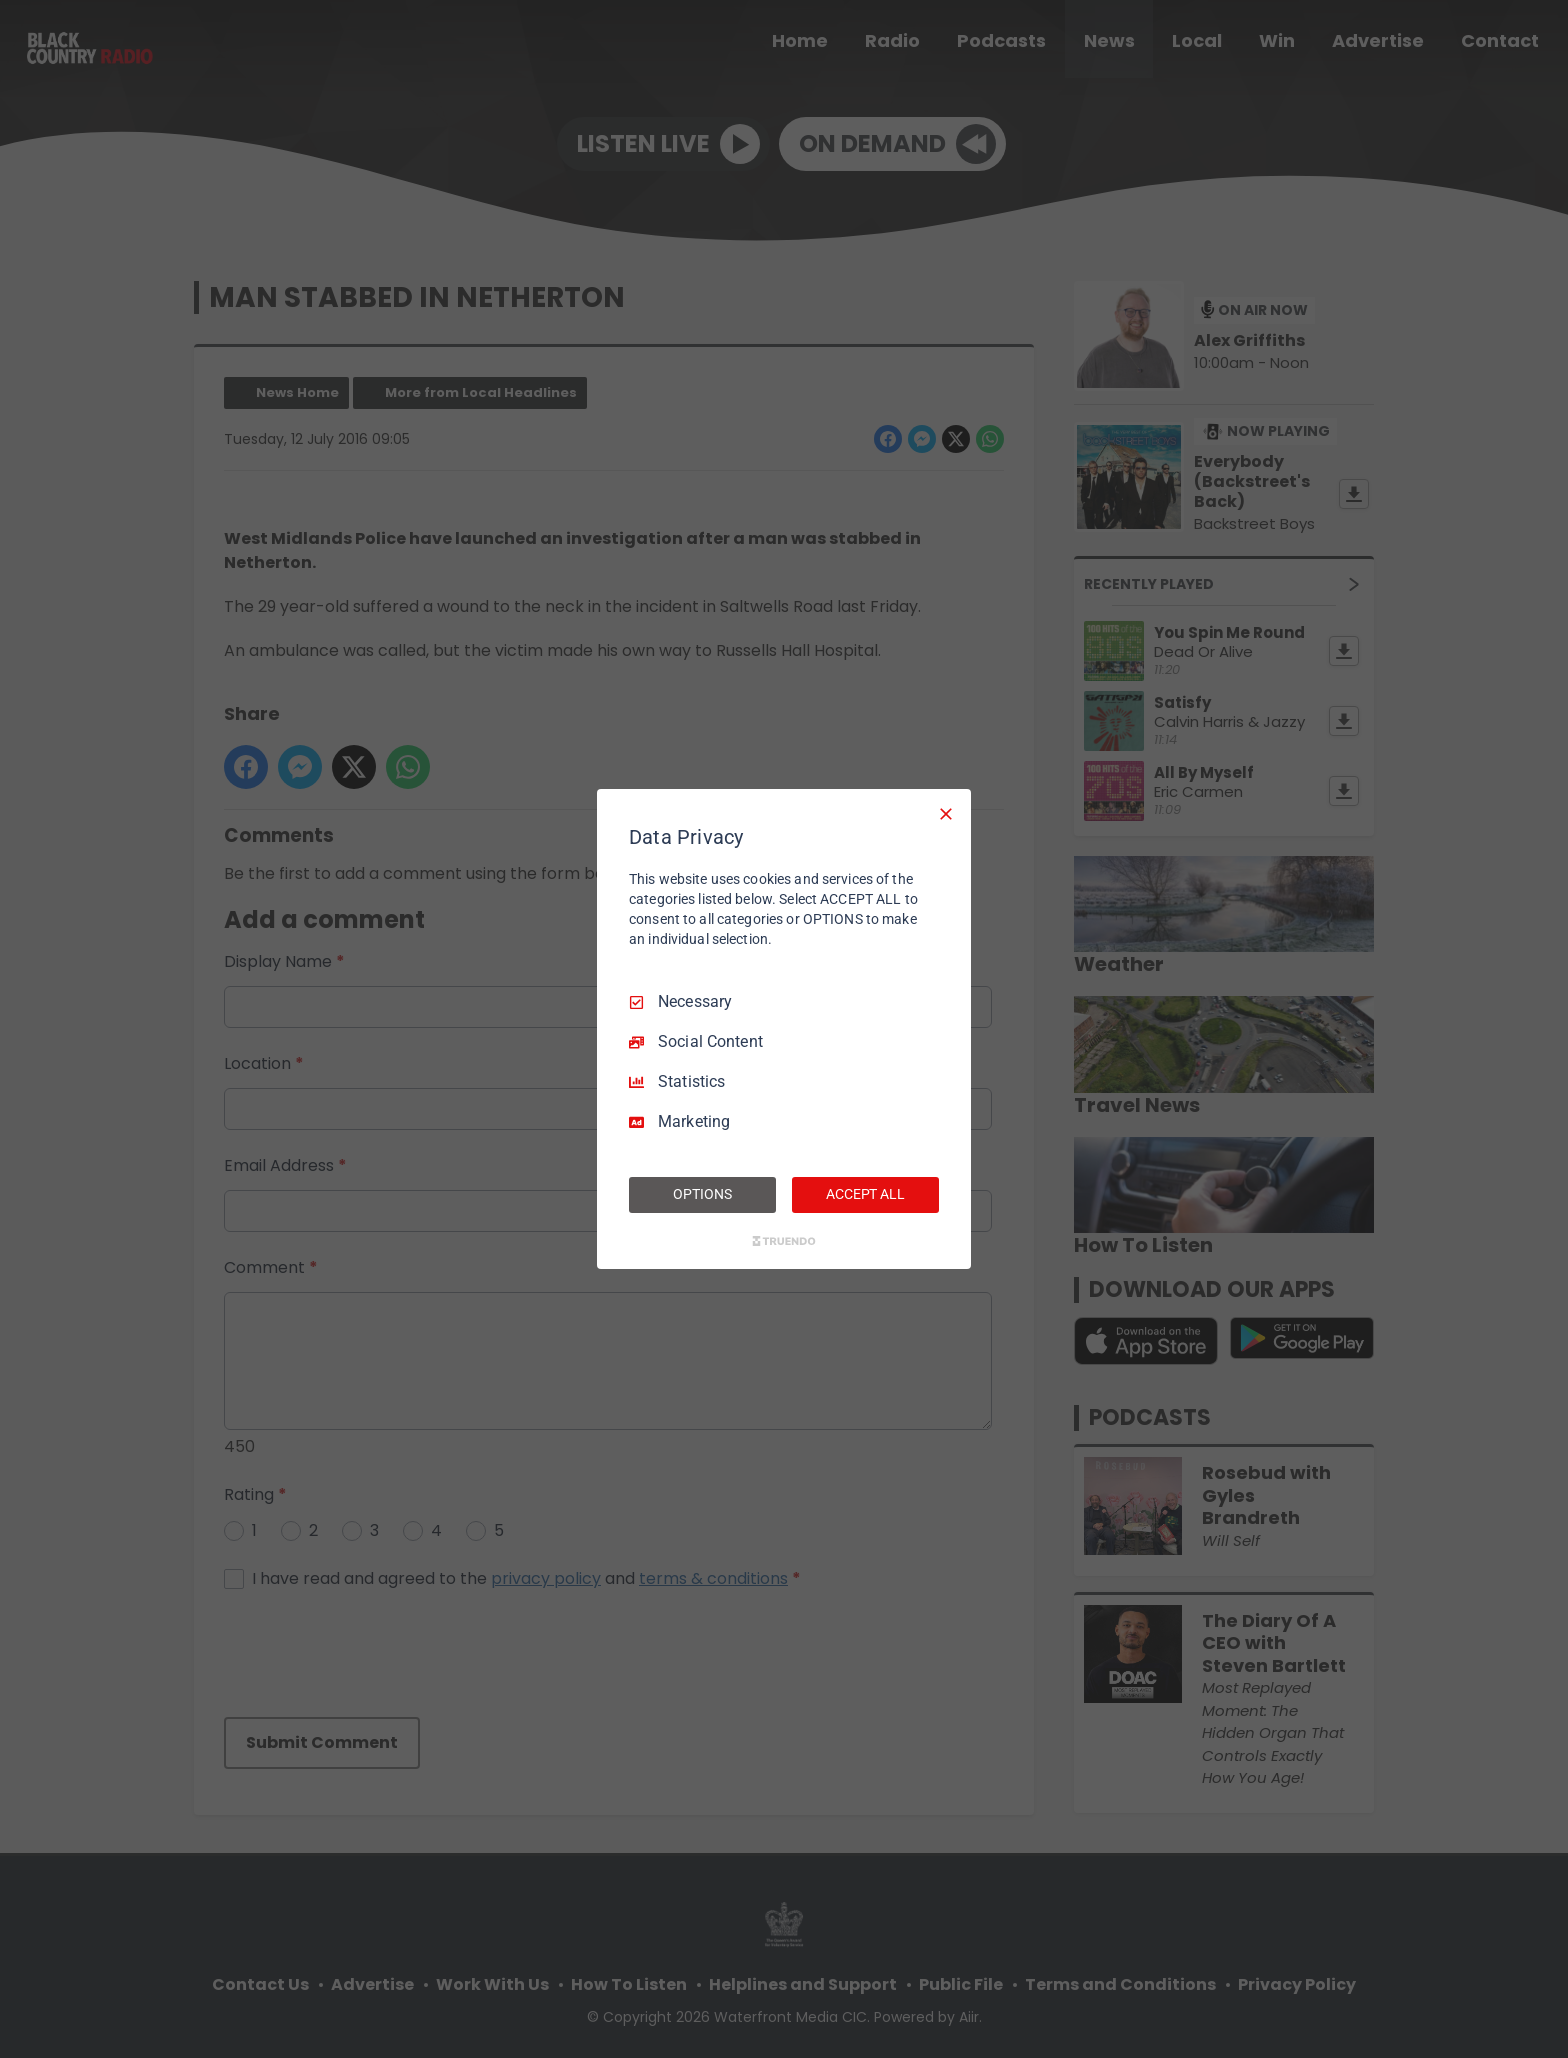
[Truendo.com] (784, 1241)
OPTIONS (702, 1194)
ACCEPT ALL (865, 1194)
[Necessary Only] (946, 814)
